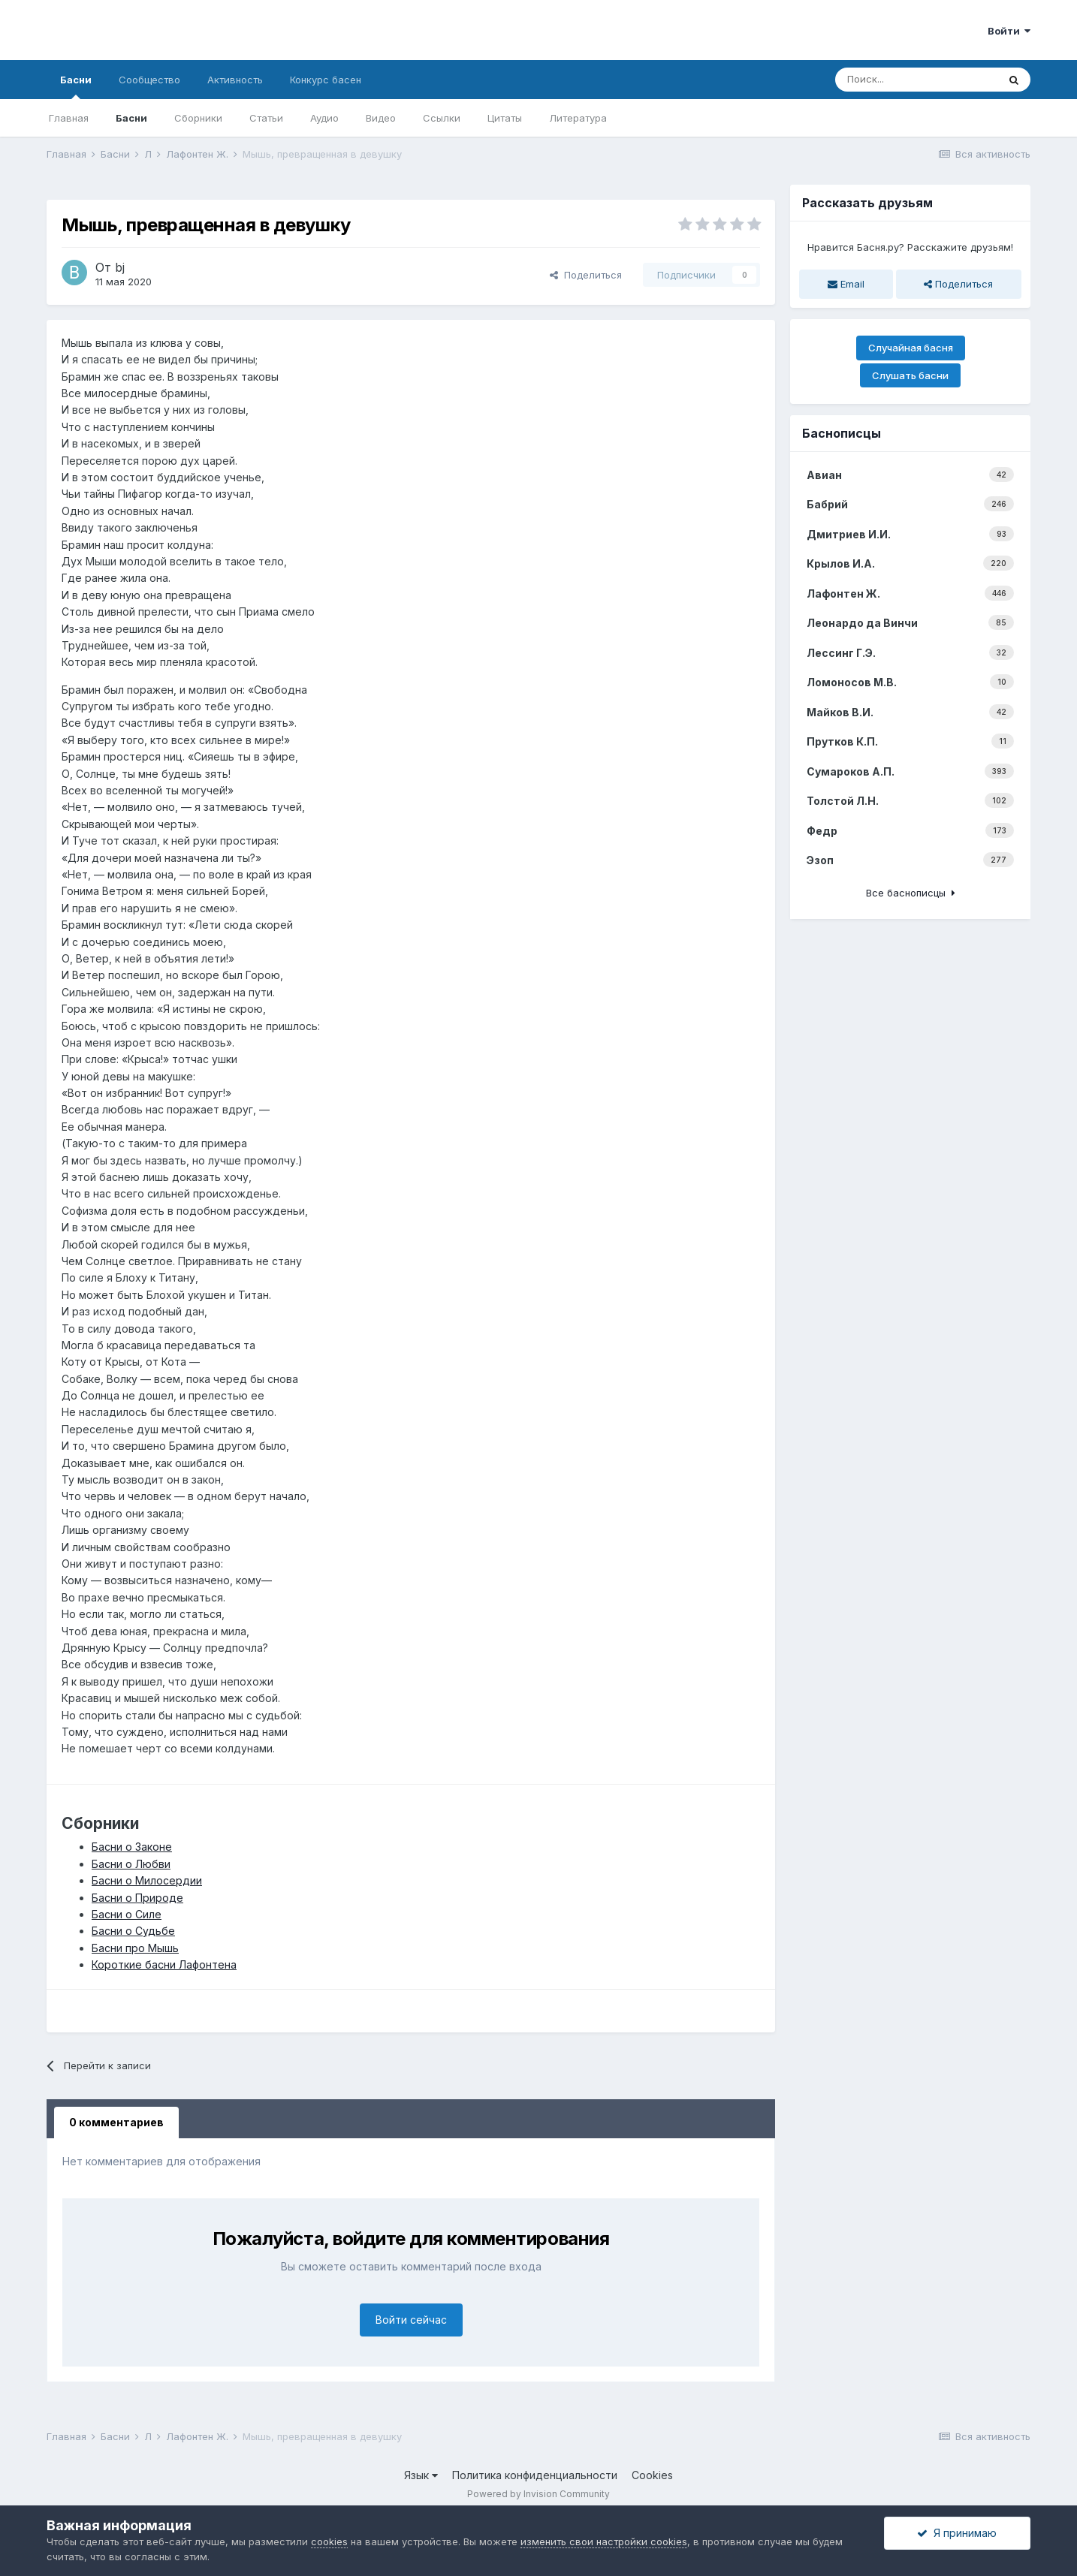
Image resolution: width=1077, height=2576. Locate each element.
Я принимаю (957, 2532)
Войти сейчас (411, 2319)
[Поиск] (916, 80)
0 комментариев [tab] (116, 2122)
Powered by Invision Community (538, 2493)
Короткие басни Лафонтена (164, 1964)
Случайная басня (910, 348)
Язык (421, 2475)
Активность (235, 80)
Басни (76, 86)
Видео (381, 118)
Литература (578, 118)
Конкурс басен (325, 80)
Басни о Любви (131, 1863)
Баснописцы (841, 433)
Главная (69, 118)
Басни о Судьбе (133, 1930)
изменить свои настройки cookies (603, 2541)
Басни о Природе (137, 1897)
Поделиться (586, 275)
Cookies (652, 2475)
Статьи (266, 118)
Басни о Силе (126, 1914)
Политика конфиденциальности (534, 2475)
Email (846, 284)
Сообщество (149, 80)
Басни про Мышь (135, 1948)
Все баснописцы (910, 893)
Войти (1009, 31)
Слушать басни (910, 375)
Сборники (198, 118)
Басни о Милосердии (147, 1880)
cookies (329, 2541)
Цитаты (504, 118)
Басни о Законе (132, 1846)
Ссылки (441, 118)
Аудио (324, 118)
